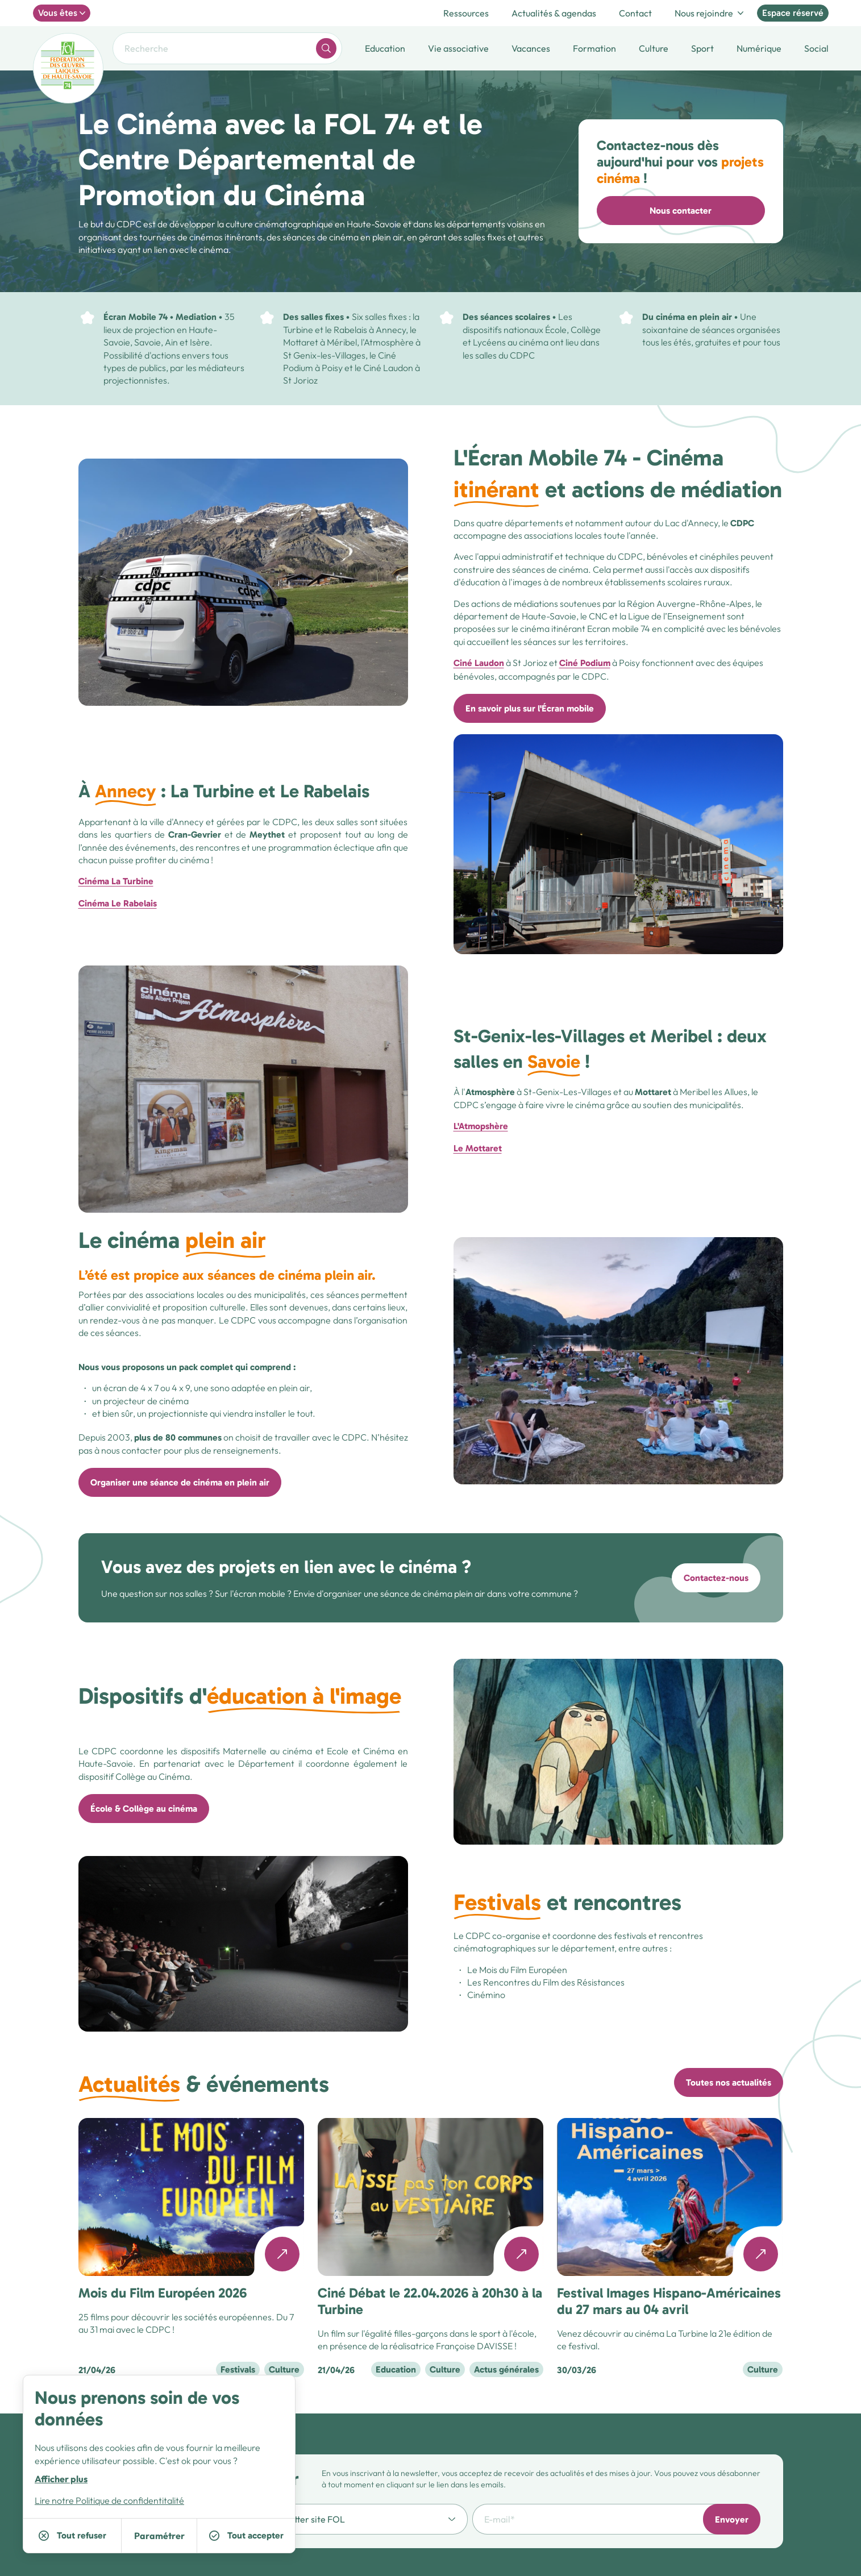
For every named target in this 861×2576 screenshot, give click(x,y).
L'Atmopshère (481, 1126)
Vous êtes (61, 12)
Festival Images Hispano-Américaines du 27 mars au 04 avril (669, 2300)
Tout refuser (72, 2535)
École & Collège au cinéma (143, 1808)
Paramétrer (159, 2535)
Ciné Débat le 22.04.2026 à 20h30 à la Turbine (430, 2300)
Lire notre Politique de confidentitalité (109, 2500)
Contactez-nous (716, 1577)
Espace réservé (792, 12)
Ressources (466, 13)
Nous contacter (681, 210)
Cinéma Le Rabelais (117, 903)
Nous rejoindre (709, 13)
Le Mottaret (478, 1148)
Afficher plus (61, 2479)
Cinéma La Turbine (115, 881)
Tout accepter (246, 2535)
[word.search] (326, 48)
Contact (635, 13)
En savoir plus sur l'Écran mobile (529, 708)
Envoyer (731, 2519)
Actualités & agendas (553, 13)
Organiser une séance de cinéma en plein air (179, 1482)
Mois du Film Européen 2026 (162, 2292)
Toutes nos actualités (728, 2082)
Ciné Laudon (479, 662)
